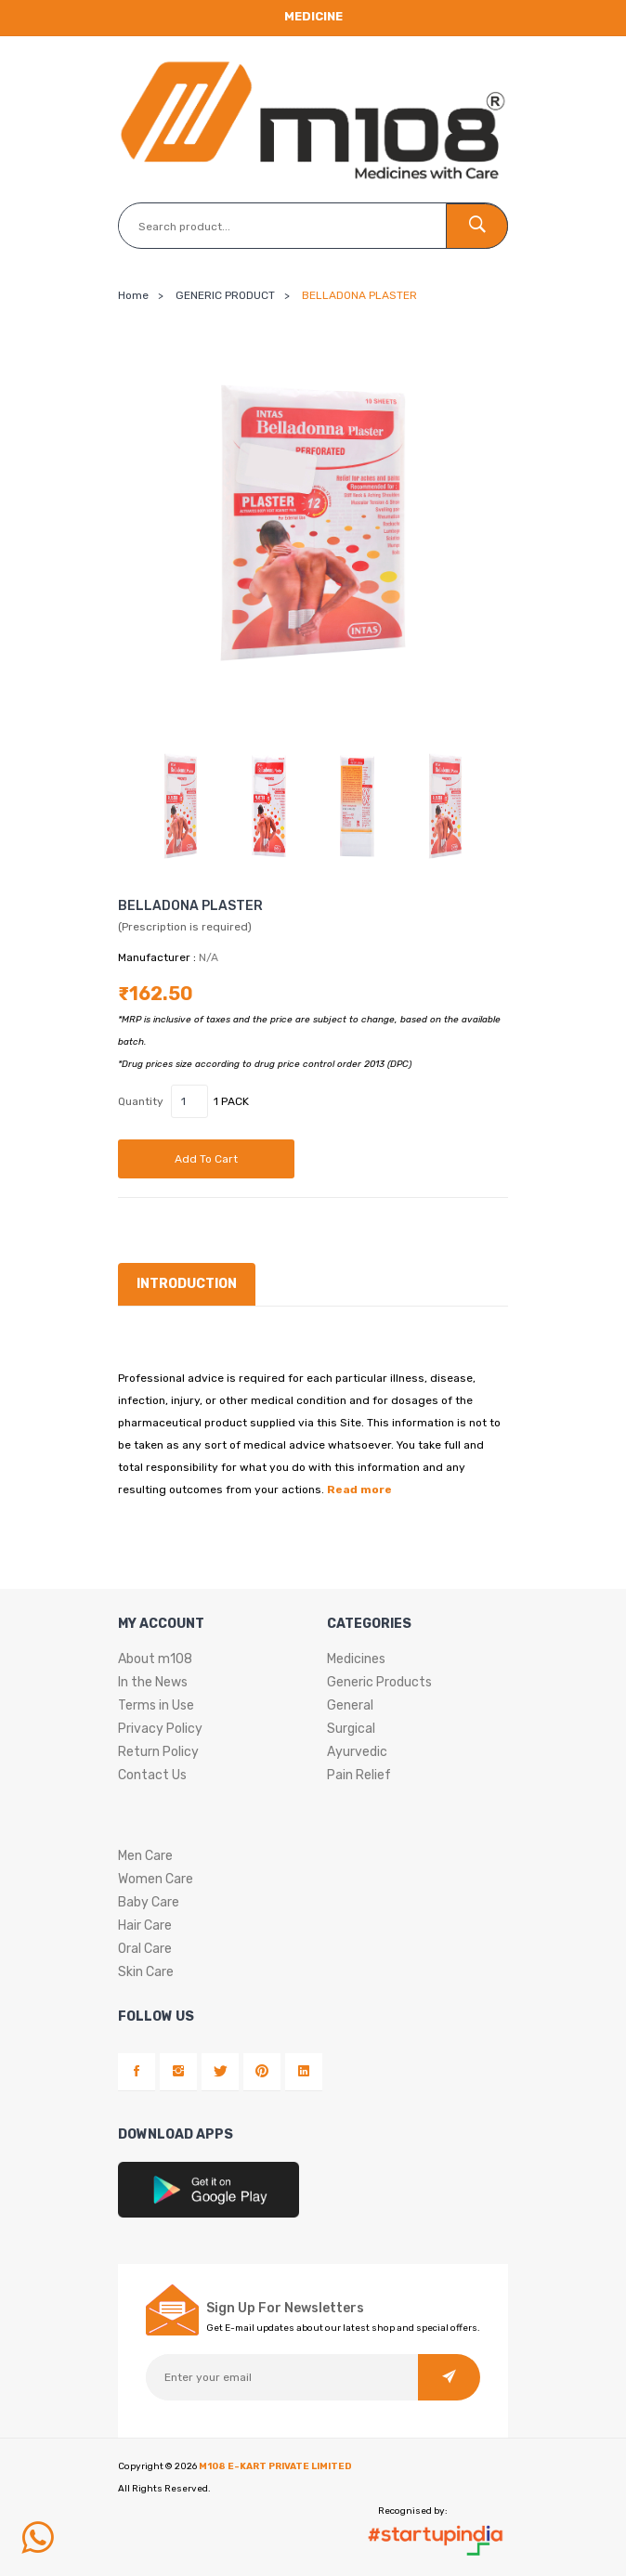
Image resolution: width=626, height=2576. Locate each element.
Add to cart (206, 1158)
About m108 (155, 1659)
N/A (208, 957)
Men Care (145, 1856)
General (350, 1705)
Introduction (187, 1284)
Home (133, 295)
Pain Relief (359, 1775)
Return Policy (158, 1752)
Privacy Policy (160, 1729)
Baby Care (148, 1902)
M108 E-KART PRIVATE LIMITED (275, 2466)
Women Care (155, 1879)
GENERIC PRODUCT (225, 295)
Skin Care (146, 1972)
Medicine (313, 16)
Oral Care (145, 1949)
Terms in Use (156, 1705)
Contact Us (152, 1775)
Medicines (356, 1659)
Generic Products (379, 1682)
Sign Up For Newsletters (285, 2308)
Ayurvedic (357, 1752)
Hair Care (145, 1925)
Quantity (140, 1101)
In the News (153, 1682)
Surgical (351, 1729)
